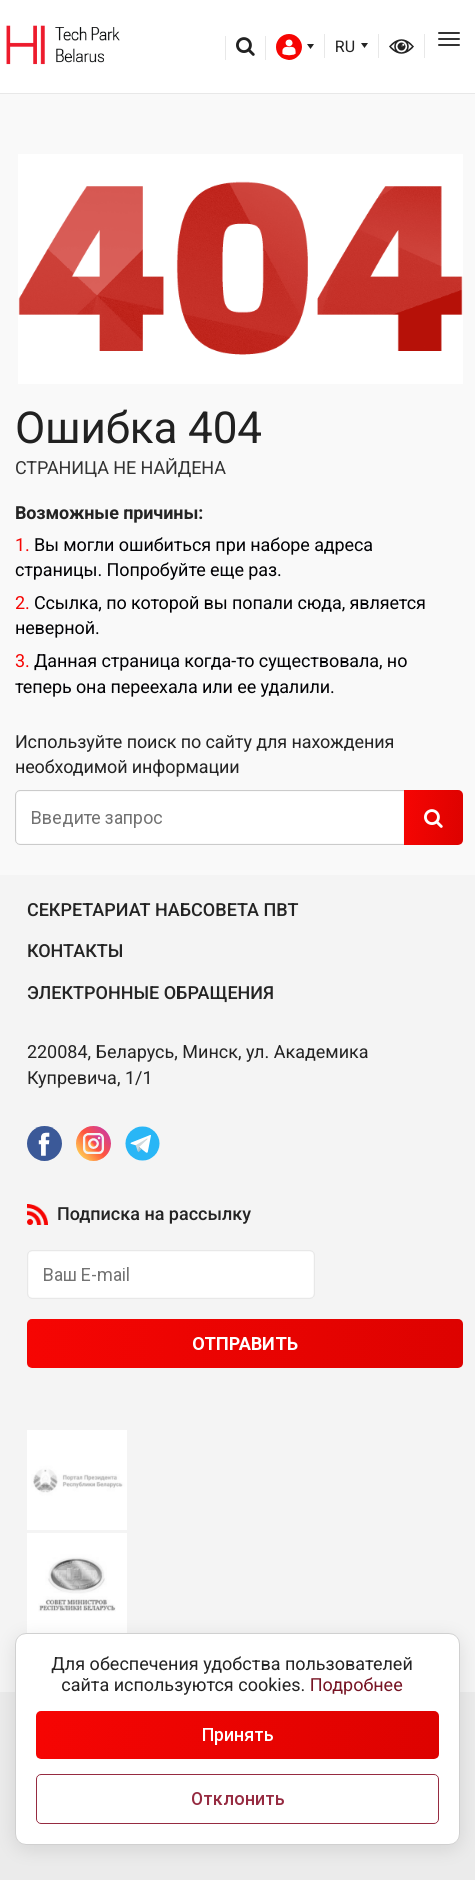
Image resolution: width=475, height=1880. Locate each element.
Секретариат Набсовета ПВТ (163, 910)
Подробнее (356, 1685)
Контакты (75, 951)
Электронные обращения (150, 993)
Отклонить (238, 1799)
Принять (238, 1735)
